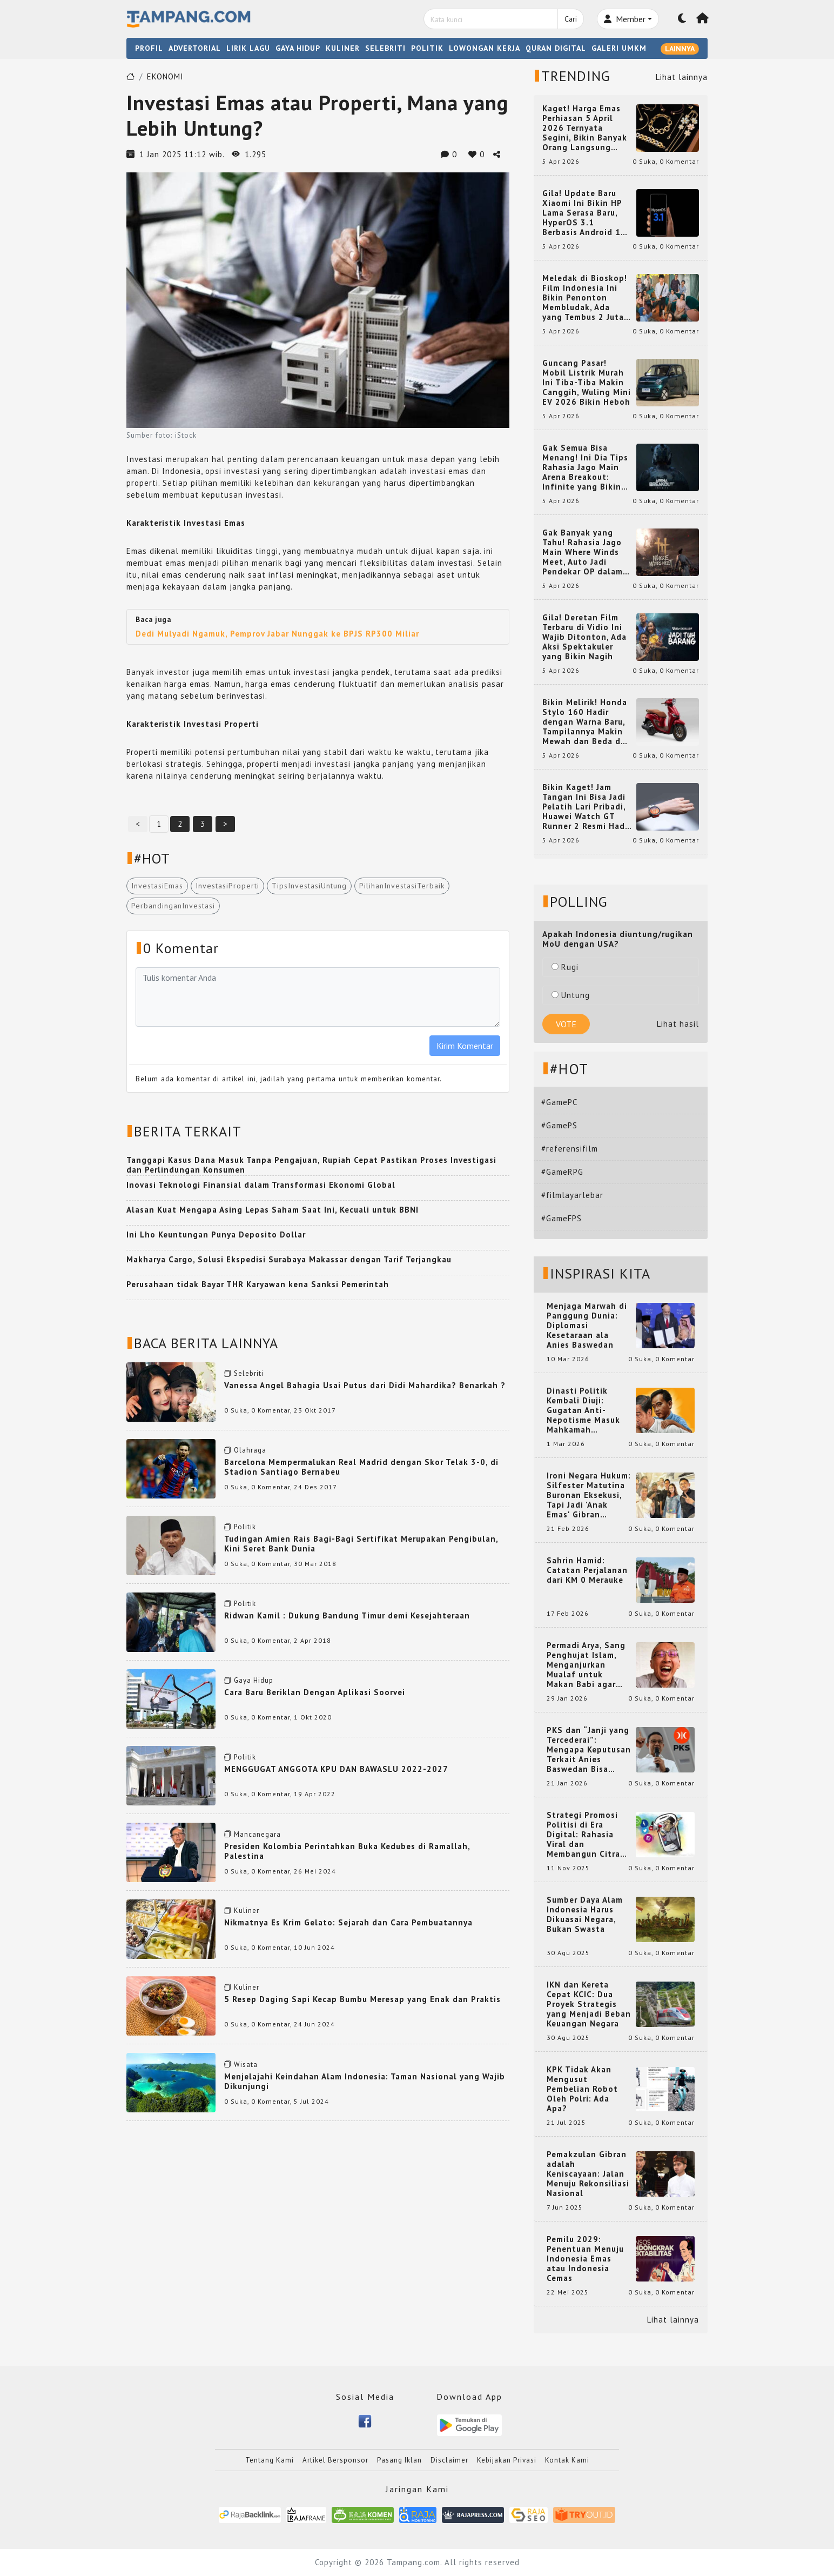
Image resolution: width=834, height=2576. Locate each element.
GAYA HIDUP (297, 48)
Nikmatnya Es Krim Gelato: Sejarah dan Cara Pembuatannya (348, 1922)
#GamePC (559, 1102)
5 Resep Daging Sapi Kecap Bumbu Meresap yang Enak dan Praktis (362, 1999)
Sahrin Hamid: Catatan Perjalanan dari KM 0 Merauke (587, 1570)
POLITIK (427, 48)
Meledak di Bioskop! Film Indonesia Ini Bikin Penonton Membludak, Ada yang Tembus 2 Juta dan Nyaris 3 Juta (584, 297)
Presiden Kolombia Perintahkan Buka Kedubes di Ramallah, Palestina (347, 1851)
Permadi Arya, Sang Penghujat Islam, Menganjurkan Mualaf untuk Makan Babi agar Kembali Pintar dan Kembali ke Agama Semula (587, 1665)
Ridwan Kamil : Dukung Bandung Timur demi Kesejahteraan (347, 1615)
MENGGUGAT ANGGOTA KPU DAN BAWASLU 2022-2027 (336, 1769)
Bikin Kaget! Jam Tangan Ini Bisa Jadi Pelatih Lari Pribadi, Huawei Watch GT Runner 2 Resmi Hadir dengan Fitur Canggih (586, 806)
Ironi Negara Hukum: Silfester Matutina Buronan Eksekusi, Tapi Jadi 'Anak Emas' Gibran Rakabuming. (589, 1495)
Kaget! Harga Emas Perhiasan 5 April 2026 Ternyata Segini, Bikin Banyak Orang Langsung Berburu (584, 128)
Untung (570, 995)
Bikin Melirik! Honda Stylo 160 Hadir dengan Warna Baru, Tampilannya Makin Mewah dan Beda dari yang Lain (586, 722)
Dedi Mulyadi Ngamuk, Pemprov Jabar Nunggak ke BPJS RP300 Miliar (277, 633)
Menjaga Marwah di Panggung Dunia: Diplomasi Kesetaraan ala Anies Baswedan (587, 1325)
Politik (245, 1526)
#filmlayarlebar (572, 1195)
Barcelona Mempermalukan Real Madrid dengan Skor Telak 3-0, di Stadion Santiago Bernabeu (361, 1467)
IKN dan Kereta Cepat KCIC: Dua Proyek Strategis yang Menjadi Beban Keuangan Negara (589, 2004)
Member (624, 19)
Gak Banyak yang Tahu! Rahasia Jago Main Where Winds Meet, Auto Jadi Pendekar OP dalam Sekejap (582, 552)
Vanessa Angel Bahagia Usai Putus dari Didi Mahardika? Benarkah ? (365, 1385)
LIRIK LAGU (248, 48)
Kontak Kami (567, 2460)
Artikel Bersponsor (335, 2460)
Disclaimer (449, 2460)
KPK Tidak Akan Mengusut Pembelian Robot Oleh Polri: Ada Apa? (582, 2089)
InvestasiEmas (157, 886)
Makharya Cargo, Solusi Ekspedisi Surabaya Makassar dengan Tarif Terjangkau (289, 1259)
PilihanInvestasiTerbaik (402, 886)
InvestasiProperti (227, 886)
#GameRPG (562, 1172)
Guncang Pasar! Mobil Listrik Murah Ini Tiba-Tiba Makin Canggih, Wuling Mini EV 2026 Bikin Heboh (586, 382)
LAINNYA (680, 48)
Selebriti (249, 1373)
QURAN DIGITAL (556, 48)
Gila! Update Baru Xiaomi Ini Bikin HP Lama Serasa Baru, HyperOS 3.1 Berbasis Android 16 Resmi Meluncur (584, 213)
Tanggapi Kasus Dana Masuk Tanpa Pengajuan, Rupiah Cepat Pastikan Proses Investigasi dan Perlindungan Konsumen (311, 1165)
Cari (570, 19)
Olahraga (250, 1450)
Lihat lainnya (682, 77)
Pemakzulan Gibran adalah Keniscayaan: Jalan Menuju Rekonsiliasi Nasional (588, 2174)
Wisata (246, 2064)
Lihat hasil (678, 1024)
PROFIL (149, 48)
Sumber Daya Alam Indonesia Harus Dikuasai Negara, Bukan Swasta (585, 1914)
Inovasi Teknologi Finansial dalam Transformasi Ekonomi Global (260, 1185)
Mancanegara (257, 1834)
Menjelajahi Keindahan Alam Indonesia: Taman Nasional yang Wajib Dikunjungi (364, 2081)
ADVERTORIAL (195, 48)
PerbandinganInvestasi (173, 906)
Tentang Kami (269, 2460)
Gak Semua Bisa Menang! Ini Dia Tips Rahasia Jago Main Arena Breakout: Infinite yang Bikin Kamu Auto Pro (585, 467)
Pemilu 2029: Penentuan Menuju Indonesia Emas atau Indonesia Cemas (585, 2258)
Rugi (565, 967)
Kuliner (246, 1910)
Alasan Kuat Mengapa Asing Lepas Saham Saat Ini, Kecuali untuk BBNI (272, 1210)
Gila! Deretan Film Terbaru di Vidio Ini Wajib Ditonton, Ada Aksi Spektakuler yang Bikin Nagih (584, 637)
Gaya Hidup (253, 1680)
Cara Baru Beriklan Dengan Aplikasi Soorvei (314, 1692)
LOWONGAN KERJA (484, 48)
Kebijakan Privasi (506, 2460)
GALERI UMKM (619, 48)
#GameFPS (561, 1218)
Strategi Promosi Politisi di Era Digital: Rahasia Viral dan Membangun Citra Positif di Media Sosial (583, 1834)
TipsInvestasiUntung (309, 886)
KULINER (343, 48)
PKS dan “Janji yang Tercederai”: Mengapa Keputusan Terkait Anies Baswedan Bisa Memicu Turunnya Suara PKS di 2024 (589, 1749)
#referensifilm (569, 1148)
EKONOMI (165, 76)
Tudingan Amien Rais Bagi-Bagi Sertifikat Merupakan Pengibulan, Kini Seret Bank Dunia (361, 1544)
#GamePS (559, 1125)
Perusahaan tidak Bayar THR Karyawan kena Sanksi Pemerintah (257, 1284)
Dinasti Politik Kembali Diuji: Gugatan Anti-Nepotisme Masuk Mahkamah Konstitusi (583, 1410)
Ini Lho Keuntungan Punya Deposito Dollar (216, 1234)
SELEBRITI (385, 48)
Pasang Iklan (399, 2460)
